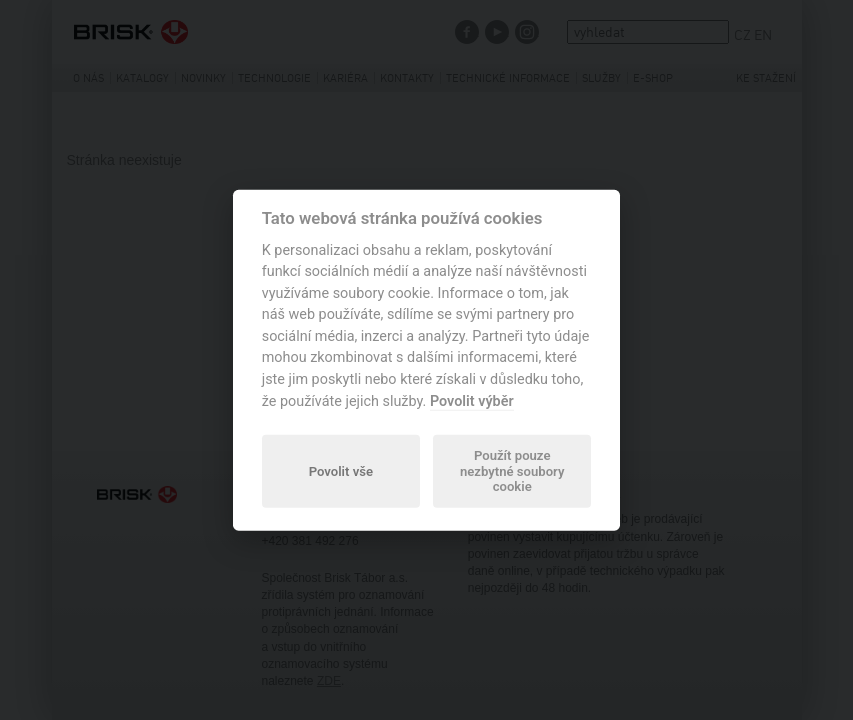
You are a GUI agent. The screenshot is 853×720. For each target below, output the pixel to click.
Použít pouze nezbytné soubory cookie (512, 471)
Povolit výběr (472, 400)
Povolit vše (341, 470)
